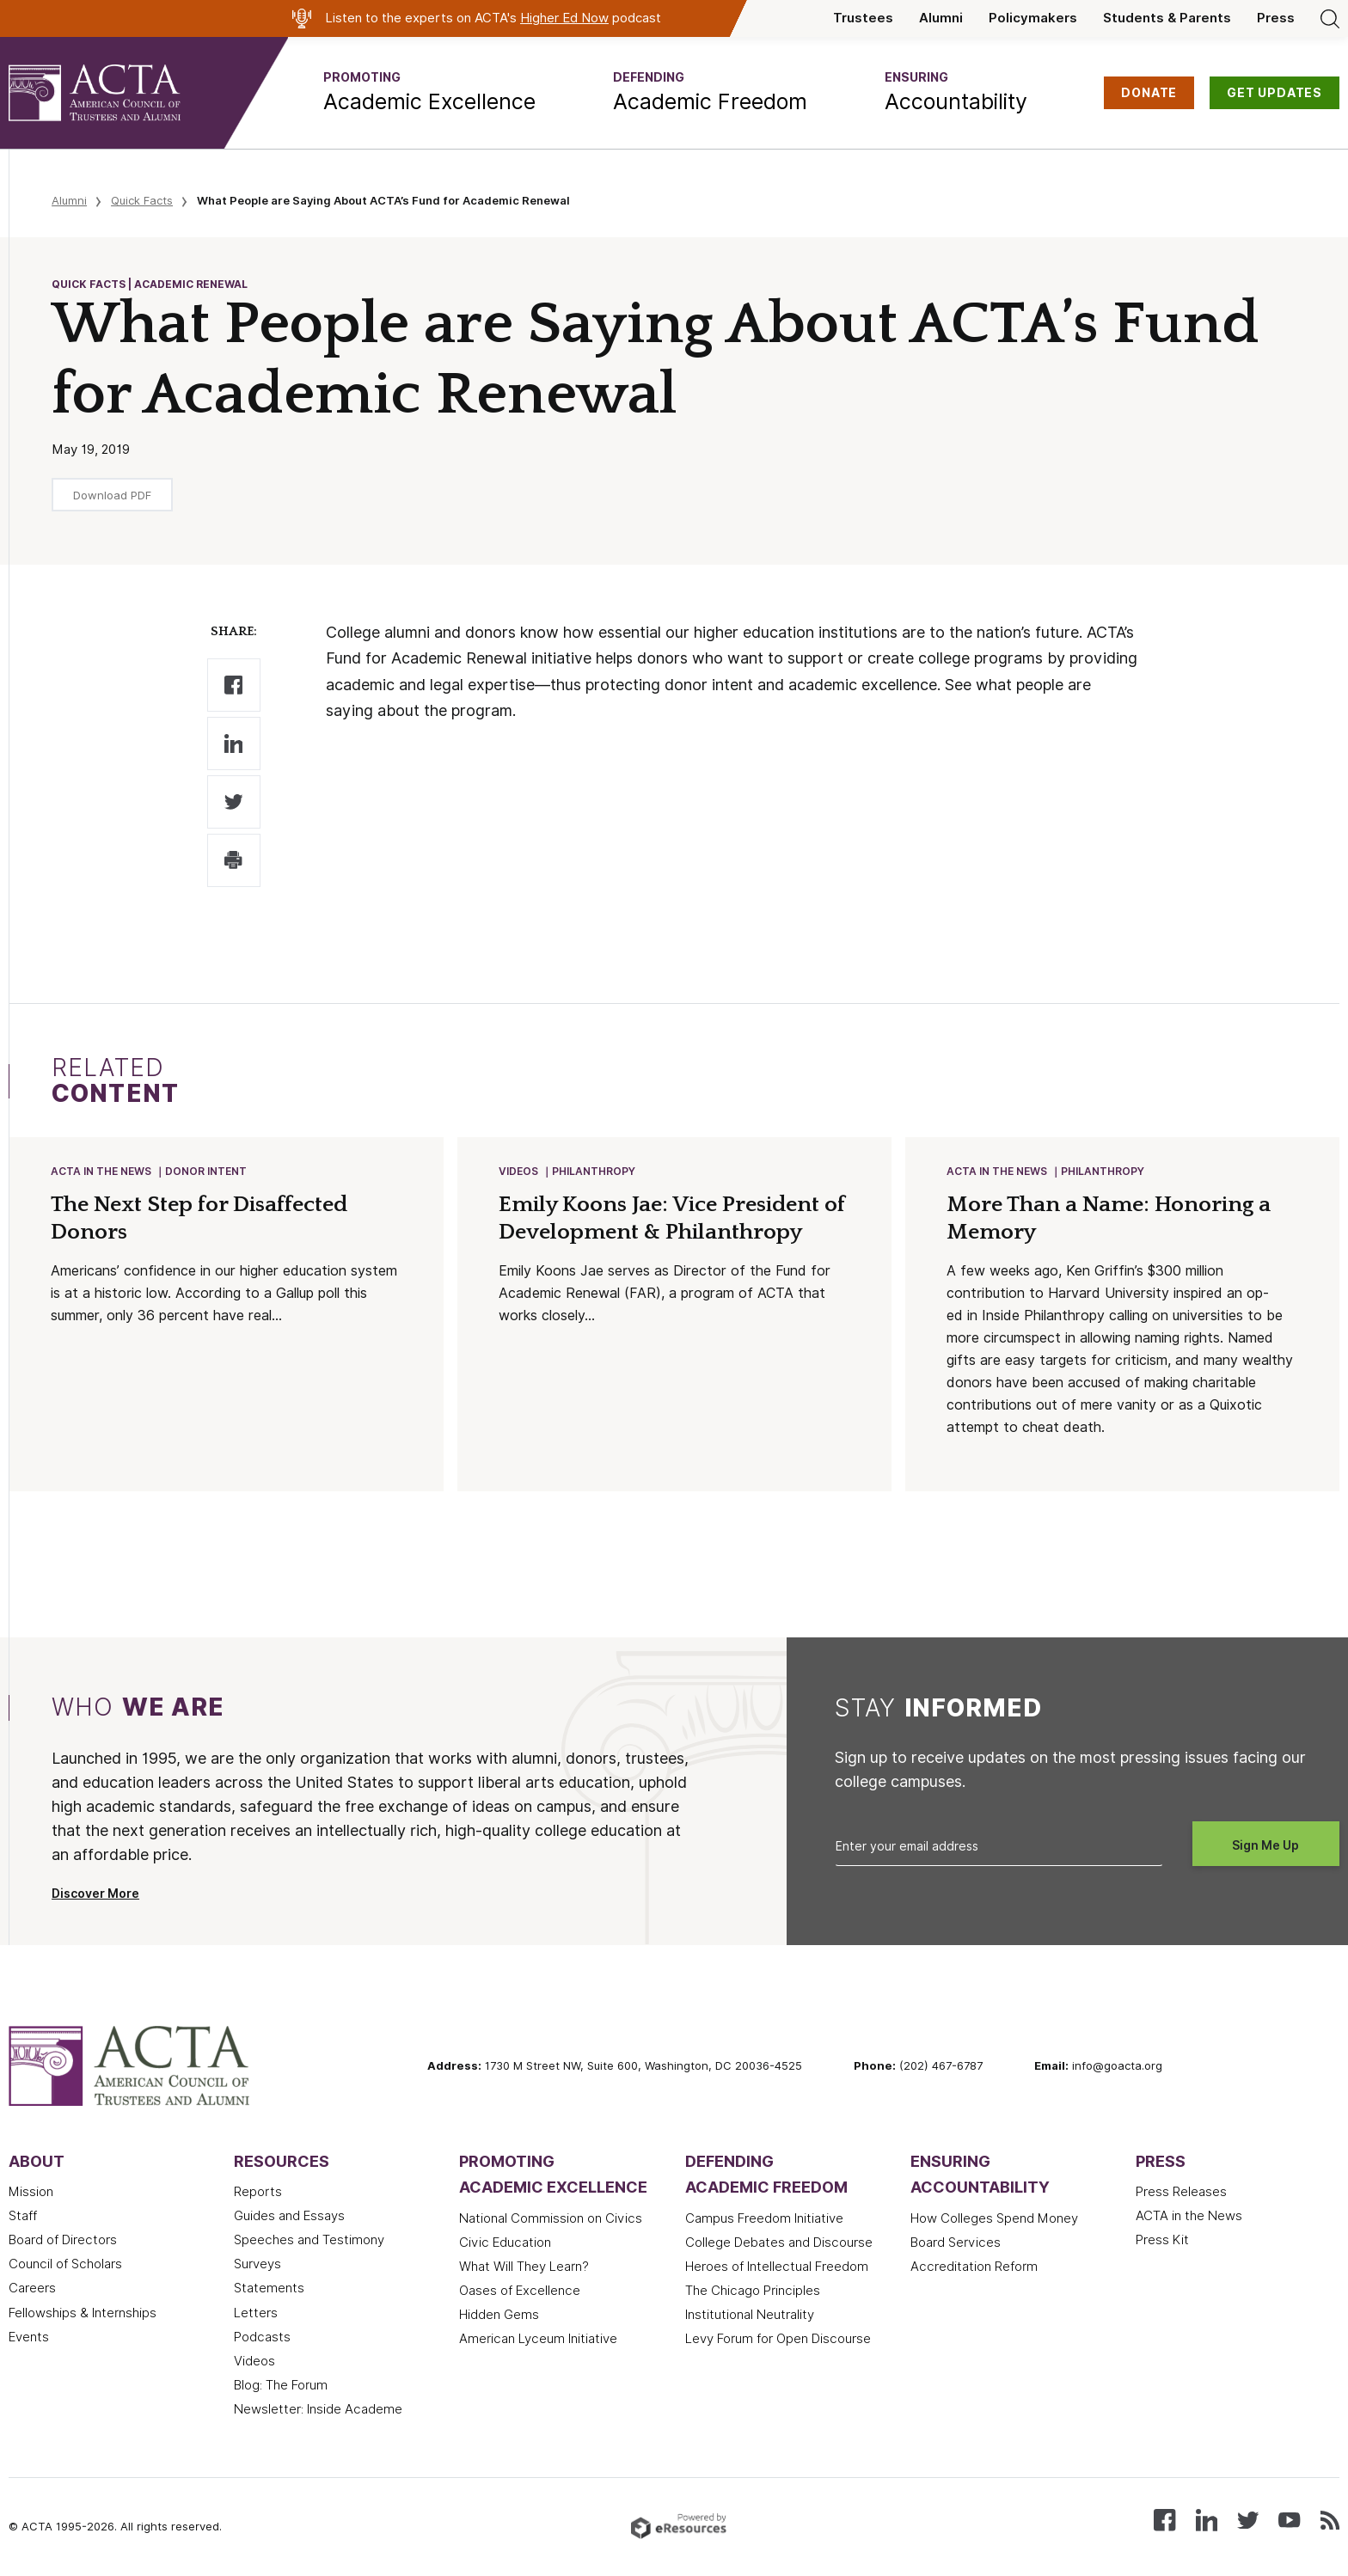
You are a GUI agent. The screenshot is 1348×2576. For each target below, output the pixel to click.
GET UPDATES (1274, 93)
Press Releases (1181, 2193)
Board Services (955, 2244)
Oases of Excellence (519, 2292)
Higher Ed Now (564, 18)
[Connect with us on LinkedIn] (1206, 2521)
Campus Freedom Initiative (764, 2220)
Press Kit (1162, 2241)
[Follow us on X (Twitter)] (1248, 2521)
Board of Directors (63, 2241)
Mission (31, 2193)
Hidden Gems (499, 2316)
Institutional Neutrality (749, 2316)
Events (29, 2339)
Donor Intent (207, 1172)
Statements (269, 2290)
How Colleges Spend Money (994, 2220)
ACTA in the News (102, 1172)
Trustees (863, 18)
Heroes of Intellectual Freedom (776, 2268)
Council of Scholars (65, 2265)
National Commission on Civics (550, 2220)
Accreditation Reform (974, 2268)
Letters (256, 2314)
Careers (32, 2290)
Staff (23, 2217)
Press (1276, 18)
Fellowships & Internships (82, 2314)
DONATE (1149, 93)
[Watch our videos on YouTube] (1289, 2521)
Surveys (257, 2265)
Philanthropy (594, 1172)
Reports (258, 2193)
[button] (429, 92)
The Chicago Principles (752, 2292)
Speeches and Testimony (309, 2241)
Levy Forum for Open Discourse (778, 2340)
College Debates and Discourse (779, 2244)
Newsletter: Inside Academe (318, 2411)
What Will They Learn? (524, 2268)
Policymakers (1033, 18)
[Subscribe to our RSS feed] (1329, 2521)
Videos (519, 1172)
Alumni (941, 18)
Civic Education (505, 2244)
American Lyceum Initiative (538, 2340)
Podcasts (262, 2339)
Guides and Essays (289, 2217)
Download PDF (112, 495)
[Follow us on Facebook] (1164, 2521)
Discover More (95, 1895)
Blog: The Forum (281, 2387)
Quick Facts (142, 200)
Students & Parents (1167, 18)
